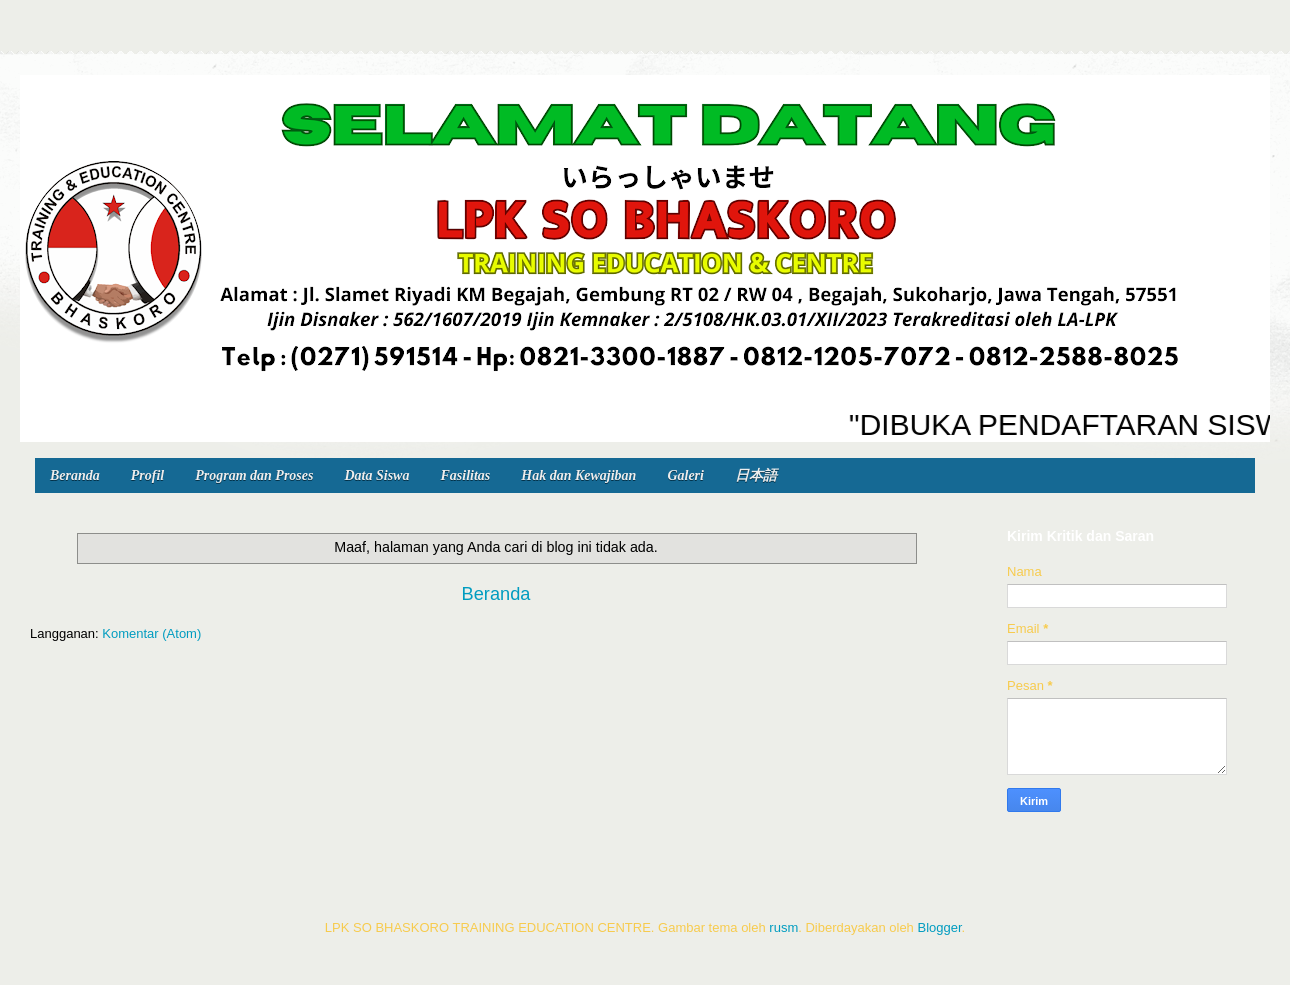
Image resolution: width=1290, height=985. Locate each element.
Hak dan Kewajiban (578, 475)
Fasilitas (465, 475)
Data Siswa (376, 475)
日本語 (756, 475)
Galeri (685, 475)
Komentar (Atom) (151, 633)
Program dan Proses (254, 475)
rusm (783, 927)
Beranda (75, 475)
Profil (147, 475)
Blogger (939, 927)
